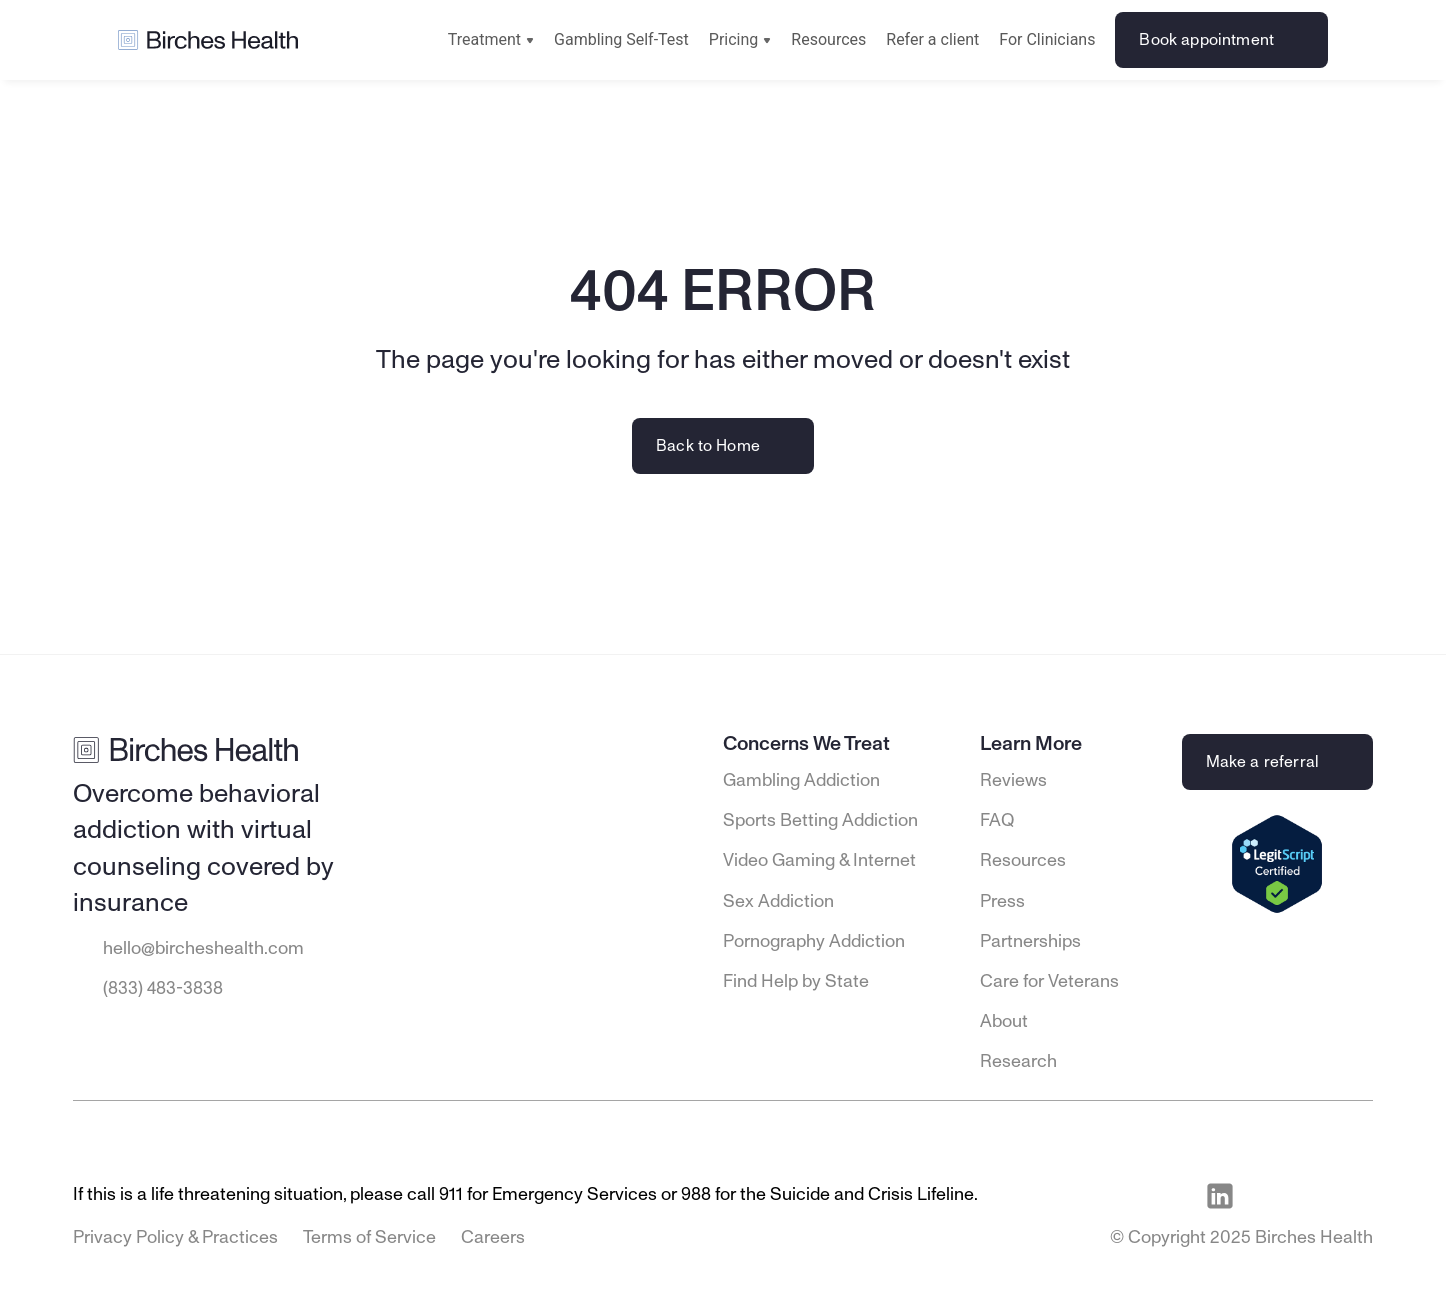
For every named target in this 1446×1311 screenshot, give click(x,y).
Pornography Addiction (814, 942)
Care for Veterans (1049, 982)
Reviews (1013, 781)
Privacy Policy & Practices (175, 1238)
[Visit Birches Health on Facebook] (1266, 1196)
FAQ (997, 821)
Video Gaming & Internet (819, 861)
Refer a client (932, 39)
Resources (828, 39)
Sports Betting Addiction (820, 821)
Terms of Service (369, 1238)
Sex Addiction (778, 902)
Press (1002, 902)
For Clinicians (1047, 39)
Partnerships (1030, 942)
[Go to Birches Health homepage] (208, 40)
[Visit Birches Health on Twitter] (1358, 1196)
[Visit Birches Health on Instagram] (1312, 1196)
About (1004, 1022)
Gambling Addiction (801, 781)
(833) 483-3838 (163, 989)
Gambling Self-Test (621, 39)
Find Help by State (796, 982)
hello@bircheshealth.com (203, 949)
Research (1018, 1062)
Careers (493, 1238)
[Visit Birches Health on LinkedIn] (1220, 1196)
